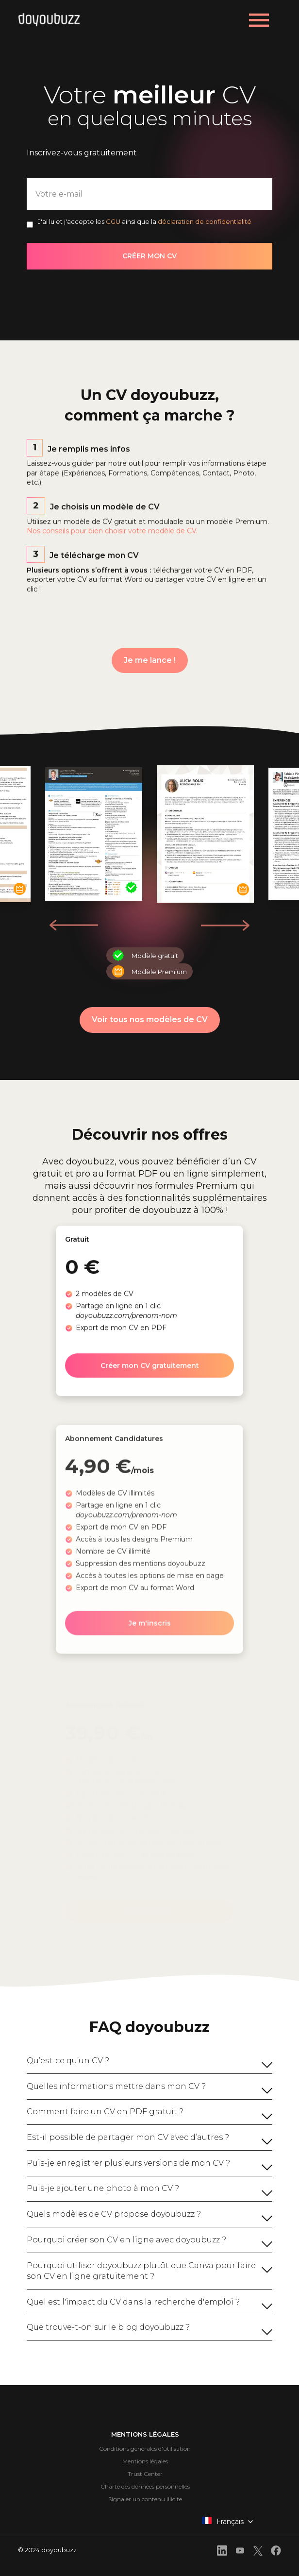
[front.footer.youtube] (240, 2552)
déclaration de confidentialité (204, 221)
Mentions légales (145, 2461)
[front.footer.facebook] (276, 2552)
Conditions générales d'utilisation (145, 2448)
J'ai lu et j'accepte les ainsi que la (144, 221)
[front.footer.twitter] (258, 2552)
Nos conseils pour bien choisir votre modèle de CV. (112, 544)
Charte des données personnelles (145, 2486)
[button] (225, 925)
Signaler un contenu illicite (145, 2499)
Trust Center (145, 2473)
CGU (113, 221)
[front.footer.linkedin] (222, 2552)
